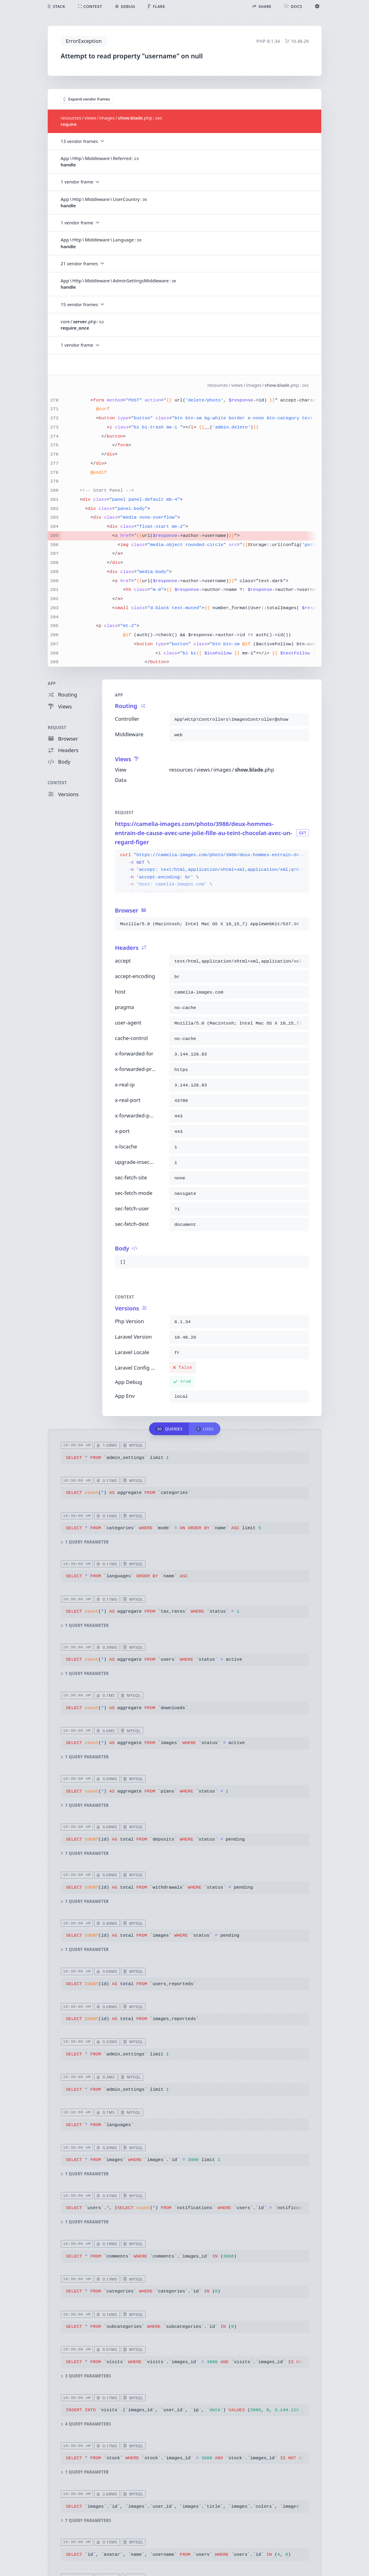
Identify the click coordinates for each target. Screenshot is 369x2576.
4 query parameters (85, 2424)
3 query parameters (85, 2376)
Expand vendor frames (86, 99)
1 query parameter (84, 1542)
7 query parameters (85, 2520)
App (52, 683)
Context (57, 783)
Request (57, 727)
